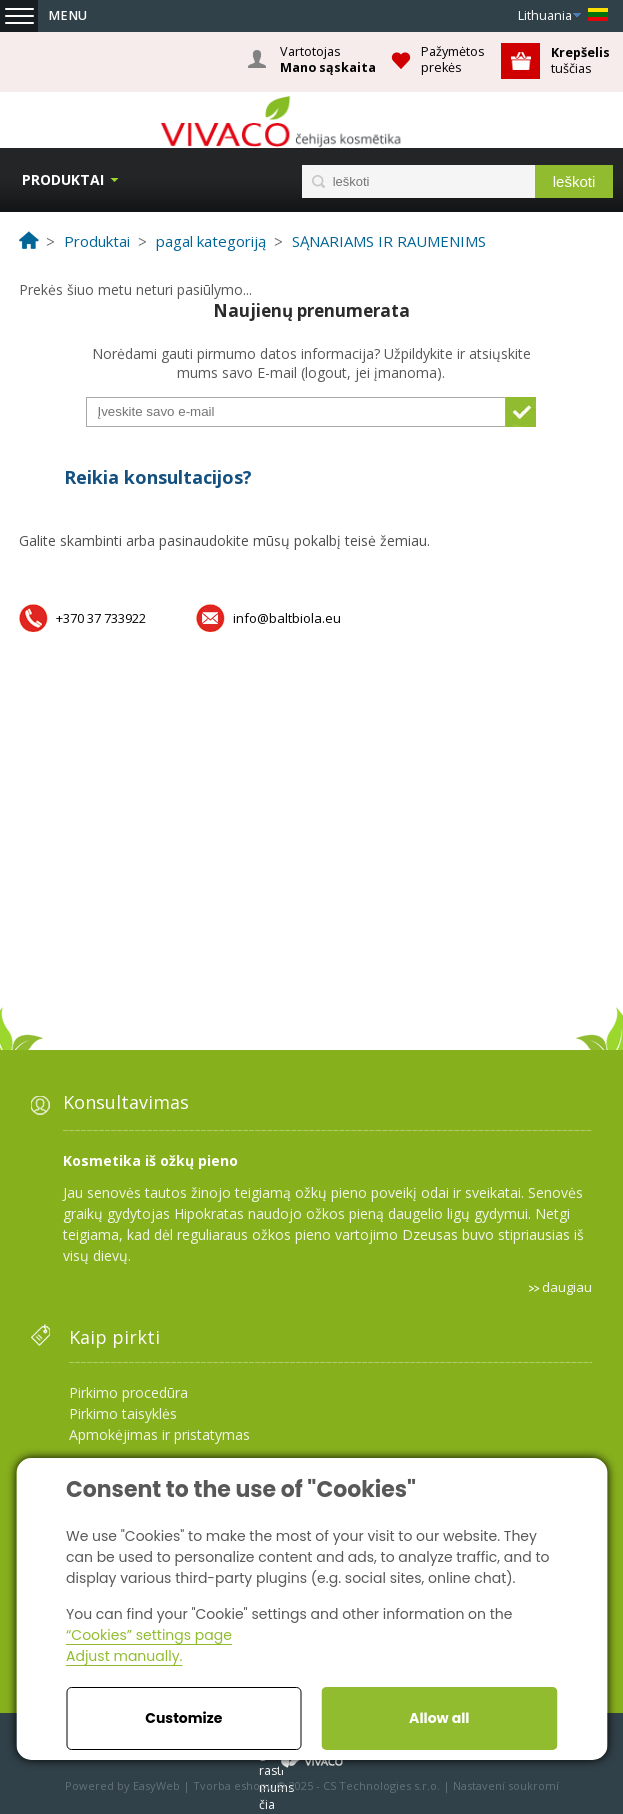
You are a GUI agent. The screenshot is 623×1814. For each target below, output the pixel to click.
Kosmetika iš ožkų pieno (150, 1160)
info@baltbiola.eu (287, 618)
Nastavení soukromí (506, 1785)
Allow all (439, 1718)
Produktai (63, 179)
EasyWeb (156, 1785)
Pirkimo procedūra (128, 1392)
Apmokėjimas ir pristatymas (159, 1434)
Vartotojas (328, 60)
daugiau (567, 1287)
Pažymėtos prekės (453, 59)
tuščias (582, 60)
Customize (183, 1718)
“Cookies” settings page (149, 1635)
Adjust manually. (124, 1656)
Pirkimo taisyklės (123, 1413)
